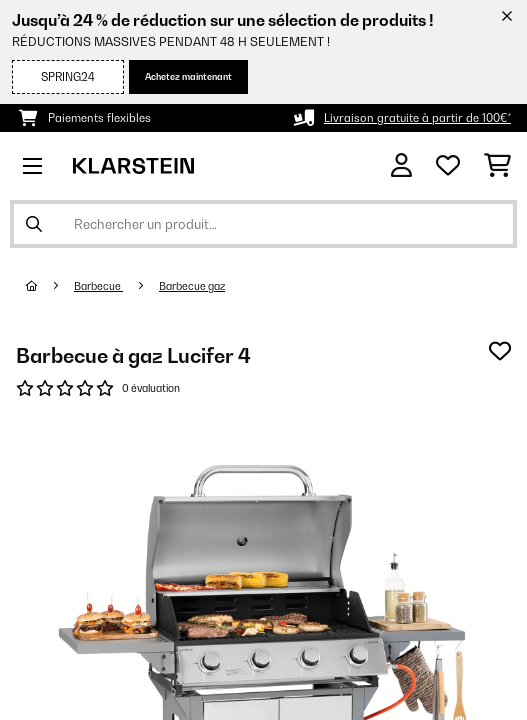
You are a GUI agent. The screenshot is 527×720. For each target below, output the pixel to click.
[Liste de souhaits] (448, 166)
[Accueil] (50, 286)
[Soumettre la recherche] (34, 224)
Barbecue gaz (192, 286)
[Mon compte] (401, 165)
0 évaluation (151, 388)
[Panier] (497, 166)
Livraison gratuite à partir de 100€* (417, 118)
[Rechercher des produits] (263, 224)
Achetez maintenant (188, 76)
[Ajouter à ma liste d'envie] (500, 351)
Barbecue (98, 286)
